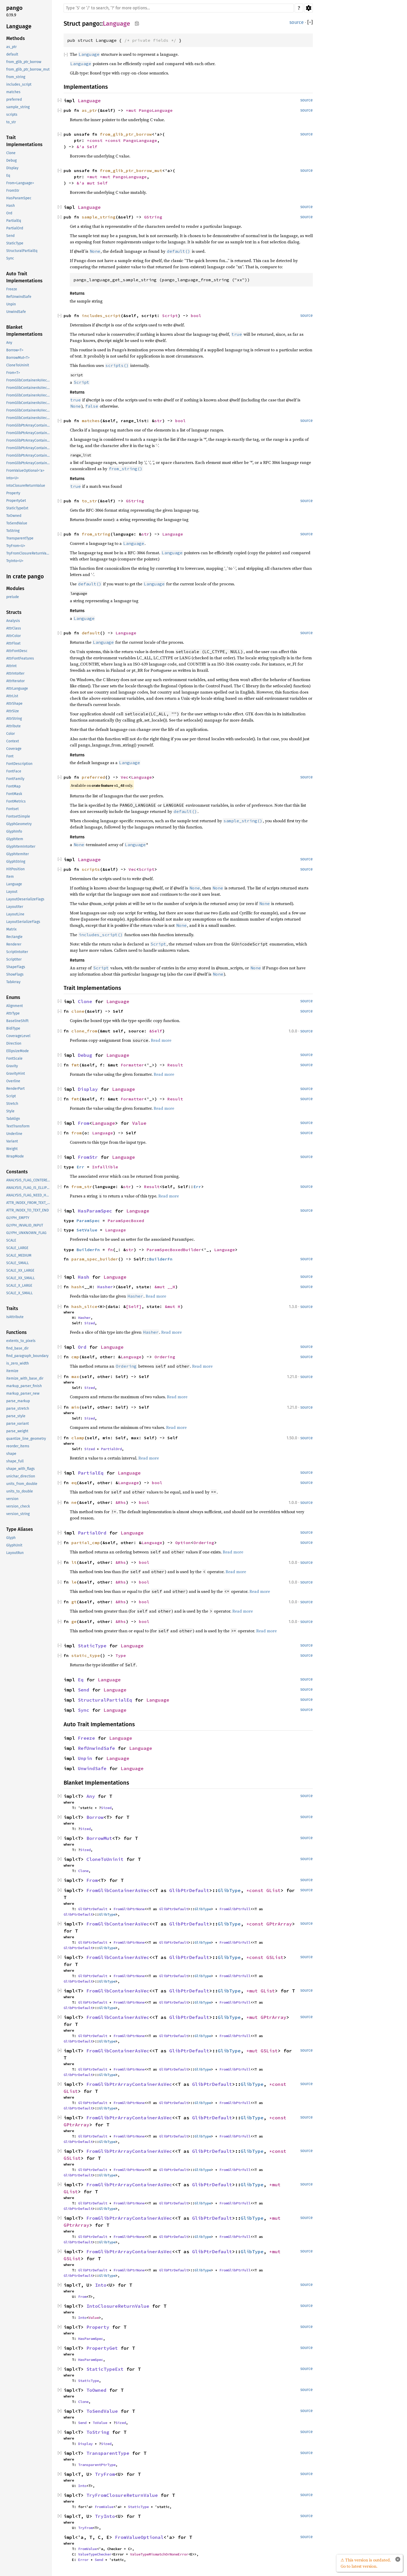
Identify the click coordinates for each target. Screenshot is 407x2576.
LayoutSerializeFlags (23, 922)
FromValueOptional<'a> (25, 470)
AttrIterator (15, 681)
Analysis (13, 621)
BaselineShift (17, 1021)
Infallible (105, 1166)
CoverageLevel (18, 1036)
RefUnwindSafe (18, 296)
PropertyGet (16, 500)
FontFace (13, 771)
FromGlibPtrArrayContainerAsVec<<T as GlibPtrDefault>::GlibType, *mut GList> (28, 448)
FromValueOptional (139, 2537)
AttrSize (12, 711)
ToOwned (13, 515)
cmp (75, 1356)
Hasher (105, 1286)
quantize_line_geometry (26, 1438)
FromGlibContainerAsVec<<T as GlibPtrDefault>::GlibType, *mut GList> (28, 403)
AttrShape (14, 703)
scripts (11, 114)
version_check (18, 1506)
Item (10, 876)
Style (10, 1111)
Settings (308, 8)
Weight (12, 1149)
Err (80, 1166)
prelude (12, 597)
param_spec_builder (94, 1259)
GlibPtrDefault (189, 1890)
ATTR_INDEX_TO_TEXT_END (27, 1210)
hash (76, 1286)
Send (10, 236)
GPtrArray (279, 1924)
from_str (81, 1186)
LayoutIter (14, 907)
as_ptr (11, 47)
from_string (15, 77)
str (158, 420)
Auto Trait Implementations (24, 277)
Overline (13, 1081)
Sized (89, 1323)
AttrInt (11, 666)
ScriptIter (14, 959)
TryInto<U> (14, 561)
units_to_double (19, 1491)
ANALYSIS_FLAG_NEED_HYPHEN (28, 1195)
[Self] (133, 1306)
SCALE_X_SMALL (19, 1293)
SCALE (11, 1240)
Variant (12, 1141)
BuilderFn (88, 1249)
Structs (14, 612)
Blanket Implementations (24, 330)
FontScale (14, 1058)
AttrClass (13, 628)
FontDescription (19, 764)
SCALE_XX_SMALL (20, 1278)
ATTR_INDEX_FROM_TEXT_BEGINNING (28, 1203)
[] (310, 22)
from (76, 1132)
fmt (75, 1064)
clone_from (84, 1030)
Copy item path (137, 23)
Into (100, 2285)
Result (175, 1064)
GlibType (229, 1890)
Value (139, 1123)
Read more (161, 1040)
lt (74, 1562)
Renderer (13, 944)
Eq (8, 175)
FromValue (104, 2506)
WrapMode (15, 1156)
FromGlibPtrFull (234, 1909)
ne (74, 1502)
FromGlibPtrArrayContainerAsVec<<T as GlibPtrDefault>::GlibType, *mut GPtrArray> (28, 455)
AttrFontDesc (17, 651)
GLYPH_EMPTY (17, 1218)
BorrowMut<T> (18, 357)
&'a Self (87, 146)
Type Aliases (19, 1529)
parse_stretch (17, 1408)
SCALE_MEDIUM (18, 1255)
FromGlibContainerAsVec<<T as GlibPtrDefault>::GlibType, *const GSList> (28, 395)
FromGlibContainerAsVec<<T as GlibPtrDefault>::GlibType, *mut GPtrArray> (28, 410)
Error (83, 2559)
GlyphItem (14, 839)
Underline (14, 1134)
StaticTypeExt (17, 508)
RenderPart (15, 1088)
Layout (11, 891)
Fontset (12, 809)
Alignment (14, 1006)
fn (110, 1249)
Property (13, 493)
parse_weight (17, 1431)
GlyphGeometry (19, 824)
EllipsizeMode (17, 1051)
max (75, 1376)
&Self (155, 1030)
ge (74, 1621)
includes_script (18, 84)
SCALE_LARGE (17, 1248)
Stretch (12, 1103)
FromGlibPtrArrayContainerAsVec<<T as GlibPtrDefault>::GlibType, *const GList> (28, 425)
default (12, 54)
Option (183, 1542)
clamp (77, 1437)
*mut (132, 110)
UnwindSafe (16, 312)
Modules (15, 588)
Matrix (11, 929)
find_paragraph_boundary (27, 1356)
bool (196, 315)
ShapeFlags (15, 967)
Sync (10, 258)
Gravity (12, 1066)
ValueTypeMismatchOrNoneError (159, 2554)
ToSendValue (16, 523)
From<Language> (20, 183)
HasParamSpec (18, 198)
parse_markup (18, 1401)
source (296, 22)
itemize (12, 1371)
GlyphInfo (14, 831)
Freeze (11, 289)
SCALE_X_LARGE (19, 1285)
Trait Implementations (24, 141)
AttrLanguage (17, 688)
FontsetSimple (18, 816)
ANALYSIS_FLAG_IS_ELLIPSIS (28, 1188)
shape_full (15, 1461)
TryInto (105, 2516)
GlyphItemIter (17, 854)
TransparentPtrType (97, 2464)
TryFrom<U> (15, 546)
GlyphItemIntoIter (20, 846)
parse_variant (17, 1423)
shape (11, 1453)
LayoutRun (15, 1553)
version (12, 1499)
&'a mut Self (92, 183)
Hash (10, 205)
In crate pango (25, 576)
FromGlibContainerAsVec (117, 1890)
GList (273, 1890)
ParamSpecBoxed (126, 1220)
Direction (13, 1043)
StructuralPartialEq (21, 251)
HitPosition (15, 869)
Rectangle (14, 937)
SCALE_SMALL (17, 1263)
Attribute (13, 726)
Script (11, 1096)
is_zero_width (17, 1363)
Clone (11, 153)
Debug (11, 160)
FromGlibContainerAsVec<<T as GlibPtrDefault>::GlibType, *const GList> (28, 380)
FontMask (14, 794)
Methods (15, 38)
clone (77, 1011)
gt (74, 1601)
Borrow (95, 1817)
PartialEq (13, 220)
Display (12, 168)
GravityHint (15, 1073)
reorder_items (17, 1446)
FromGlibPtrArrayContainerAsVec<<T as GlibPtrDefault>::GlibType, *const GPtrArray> (28, 433)
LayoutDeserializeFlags (25, 899)
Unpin (11, 304)
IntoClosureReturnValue (25, 485)
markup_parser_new (22, 1393)
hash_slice (84, 1306)
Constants (17, 1172)
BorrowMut (99, 1838)
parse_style (15, 1416)
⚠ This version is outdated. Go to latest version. (366, 2563)
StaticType (14, 243)
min (75, 1407)
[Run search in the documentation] (179, 8)
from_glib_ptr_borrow (23, 62)
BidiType (13, 1028)
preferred (14, 99)
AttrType (13, 1013)
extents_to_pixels (21, 1341)
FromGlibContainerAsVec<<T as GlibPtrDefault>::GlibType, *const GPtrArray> (28, 388)
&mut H (172, 1306)
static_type (85, 1655)
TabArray (13, 982)
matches (13, 92)
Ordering (164, 1356)
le (74, 1582)
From (83, 1123)
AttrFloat (13, 643)
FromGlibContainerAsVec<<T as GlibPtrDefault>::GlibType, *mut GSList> (28, 418)
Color (10, 733)
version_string (18, 1514)
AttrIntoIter (15, 673)
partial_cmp (85, 1542)
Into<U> (12, 478)
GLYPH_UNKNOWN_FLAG (26, 1233)
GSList (274, 1957)
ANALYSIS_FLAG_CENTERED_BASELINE (28, 1180)
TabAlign (13, 1118)
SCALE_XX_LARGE (20, 1270)
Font (9, 756)
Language (18, 26)
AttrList (12, 696)
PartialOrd (14, 228)
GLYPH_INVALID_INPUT (24, 1225)
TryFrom (105, 2474)
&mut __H (164, 1286)
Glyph (11, 1538)
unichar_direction (20, 1476)
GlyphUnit (14, 1545)
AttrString (14, 718)
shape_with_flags (20, 1469)
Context (12, 741)
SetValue (87, 1229)
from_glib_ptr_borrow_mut (28, 69)
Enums (13, 997)
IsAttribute (15, 1317)
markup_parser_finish (24, 1386)
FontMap (13, 786)
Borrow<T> (14, 350)
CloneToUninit (17, 365)
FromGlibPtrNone (129, 1909)
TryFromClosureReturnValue (28, 553)
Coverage (14, 748)
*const (96, 140)
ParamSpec (88, 1220)
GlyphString (15, 861)
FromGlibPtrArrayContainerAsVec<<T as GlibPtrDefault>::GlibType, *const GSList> (28, 440)
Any (9, 342)
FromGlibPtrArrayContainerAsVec (129, 2084)
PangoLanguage (156, 110)
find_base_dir (17, 1348)
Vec (124, 777)
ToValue (100, 2422)
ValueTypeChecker (94, 2554)
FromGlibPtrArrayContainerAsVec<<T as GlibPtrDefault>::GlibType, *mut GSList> (28, 463)
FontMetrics (16, 801)
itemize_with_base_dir (24, 1378)
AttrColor (13, 636)
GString (153, 217)
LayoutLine (15, 914)
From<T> (13, 373)
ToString (12, 531)
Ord (9, 213)
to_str (11, 122)
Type (121, 1655)
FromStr (12, 190)
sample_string (18, 107)
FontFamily (15, 779)
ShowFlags (15, 974)
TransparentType (19, 538)
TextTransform (18, 1126)
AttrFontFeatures (20, 658)
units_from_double (21, 1484)
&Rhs (121, 1502)
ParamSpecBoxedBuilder (174, 1249)
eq (74, 1482)
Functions (16, 1332)
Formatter (132, 1064)
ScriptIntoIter (17, 952)
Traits (12, 1308)
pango (14, 7)
